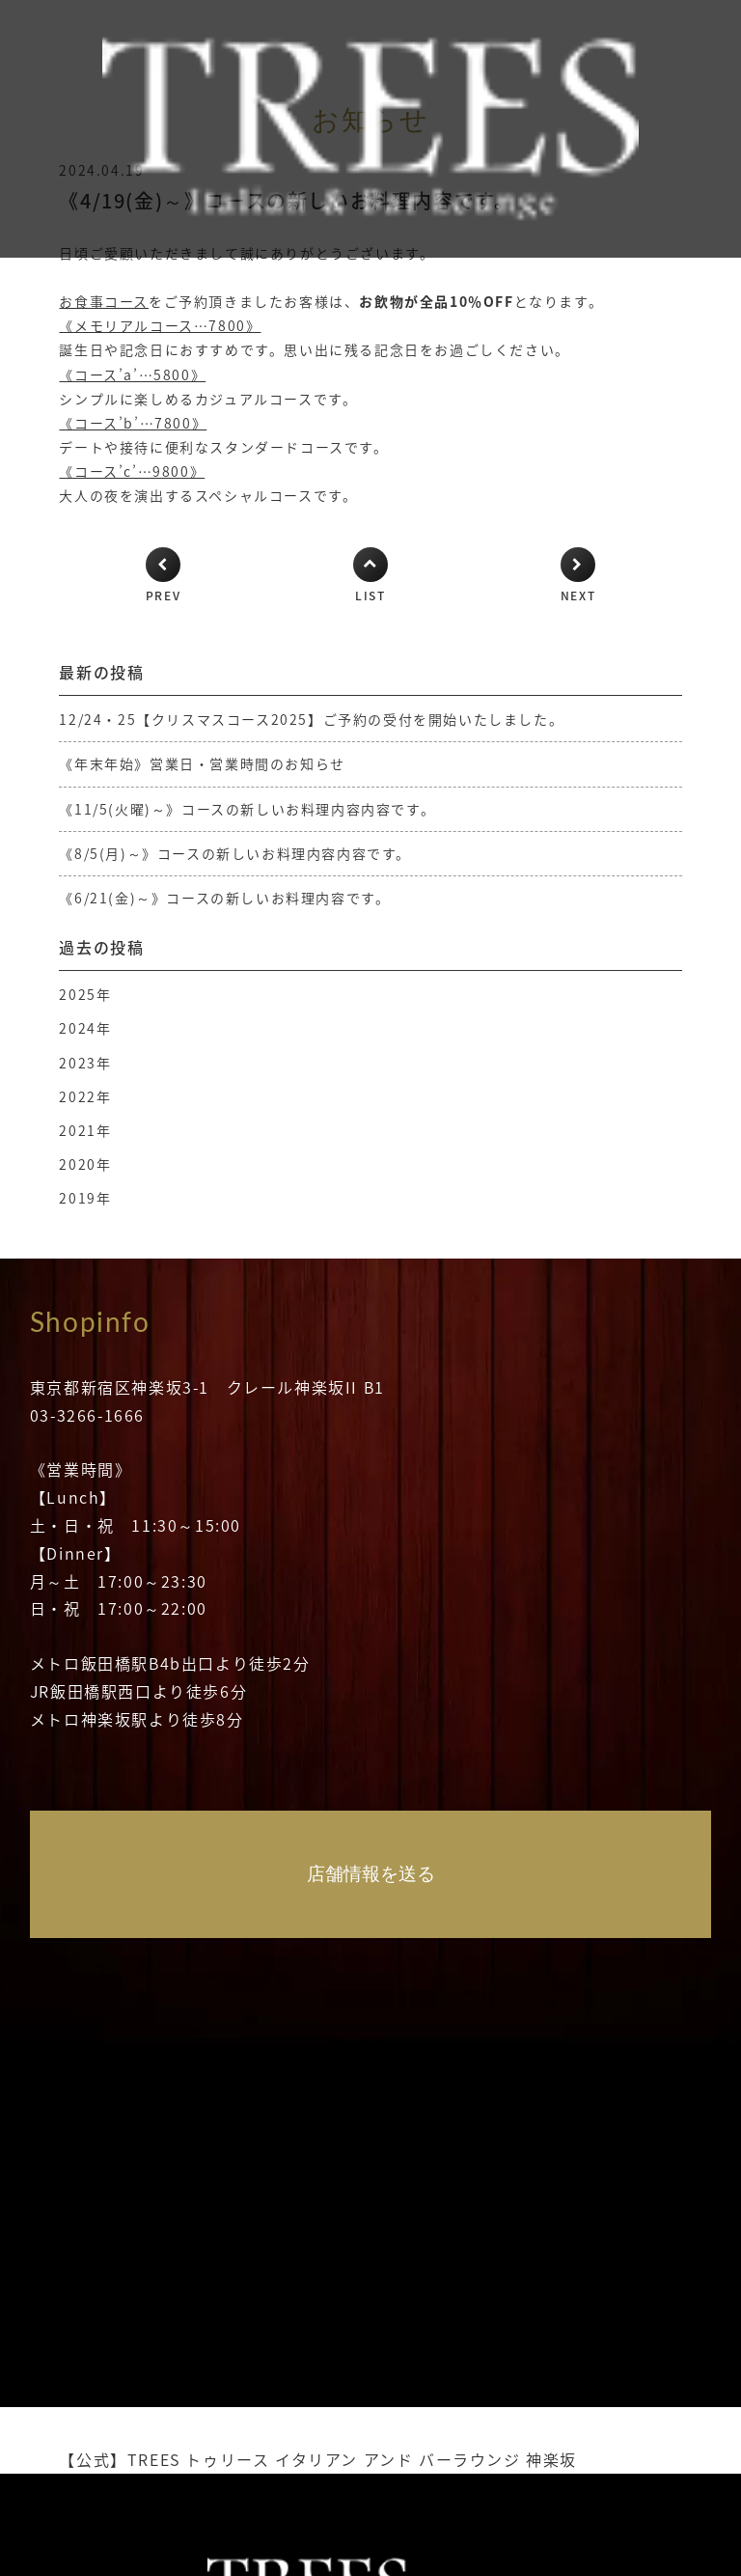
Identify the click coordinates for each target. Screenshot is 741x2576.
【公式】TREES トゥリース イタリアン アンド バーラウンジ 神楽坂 (318, 2459)
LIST (370, 595)
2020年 (85, 1164)
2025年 (85, 994)
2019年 (85, 1197)
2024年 (85, 1028)
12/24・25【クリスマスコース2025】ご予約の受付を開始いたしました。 (311, 719)
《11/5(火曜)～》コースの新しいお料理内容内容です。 (247, 808)
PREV (163, 595)
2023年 (85, 1062)
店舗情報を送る (371, 1874)
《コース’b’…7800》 (132, 422)
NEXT (578, 595)
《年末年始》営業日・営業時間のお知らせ (201, 763)
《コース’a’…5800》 (132, 374)
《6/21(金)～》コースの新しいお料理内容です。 (224, 897)
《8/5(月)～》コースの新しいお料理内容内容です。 (235, 853)
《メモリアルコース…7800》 (160, 325)
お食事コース (104, 301)
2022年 (85, 1096)
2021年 (85, 1130)
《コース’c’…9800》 (132, 471)
